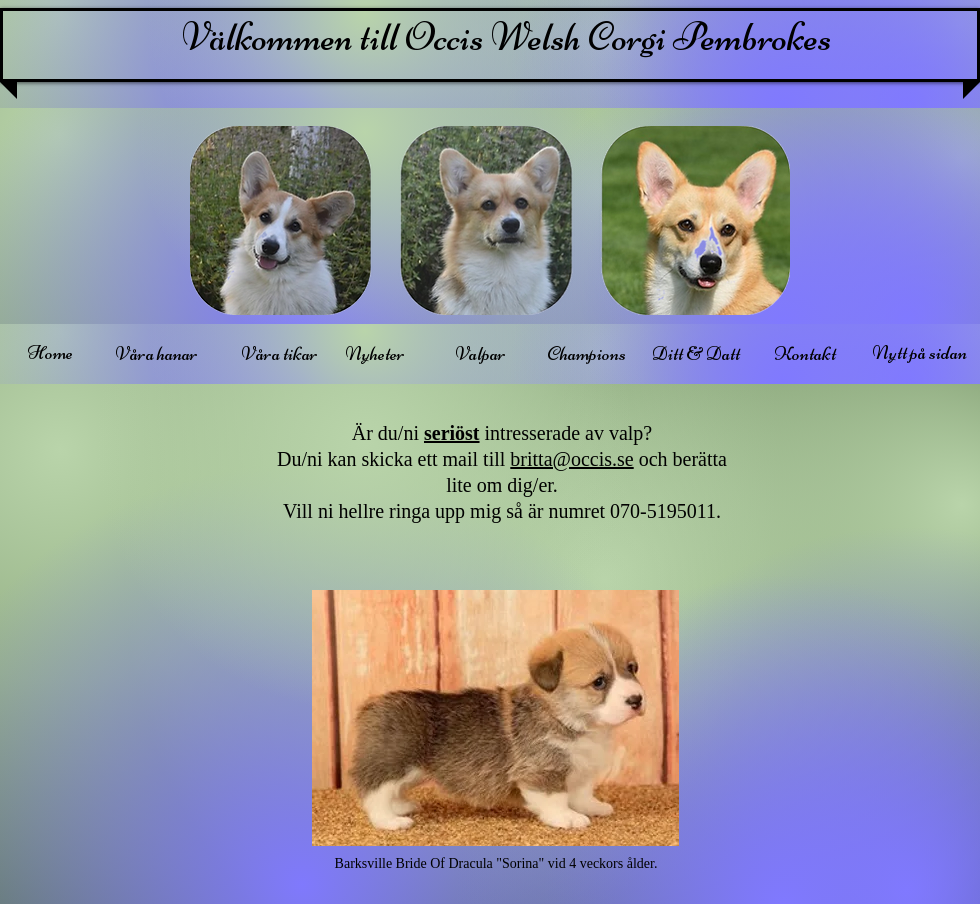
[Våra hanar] (156, 354)
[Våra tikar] (279, 354)
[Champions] (586, 354)
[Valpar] (480, 354)
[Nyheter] (374, 354)
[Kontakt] (805, 354)
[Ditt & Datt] (695, 354)
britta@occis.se (571, 459)
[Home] (50, 353)
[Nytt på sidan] (919, 353)
